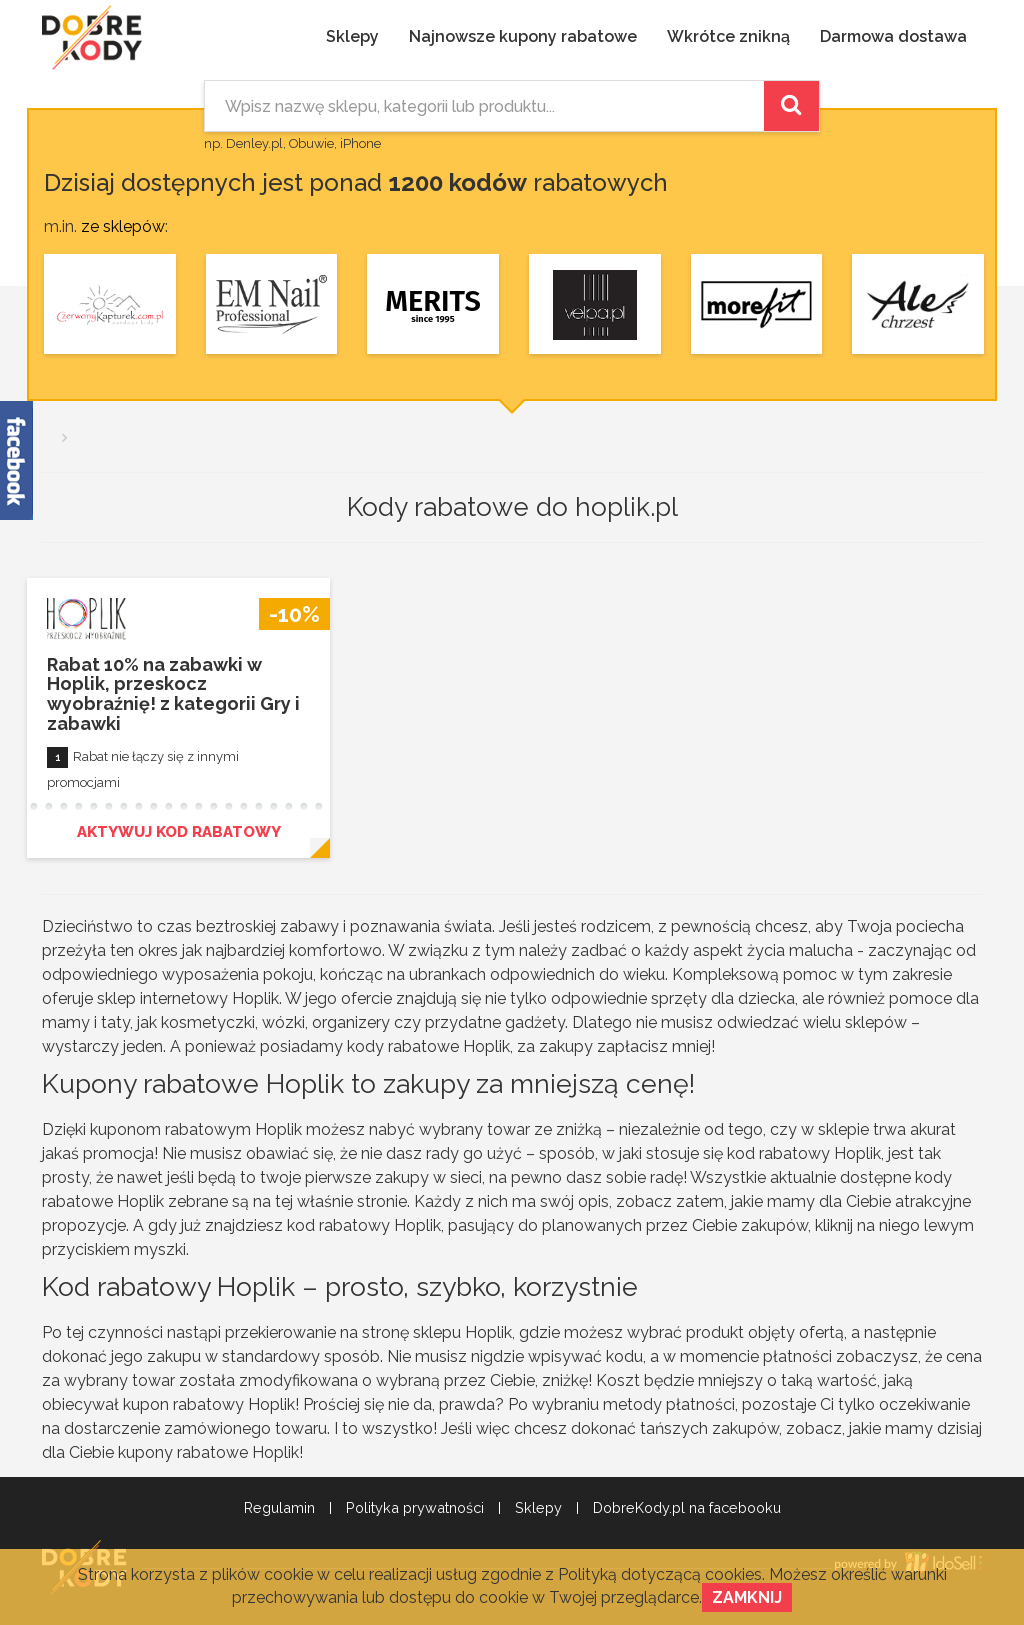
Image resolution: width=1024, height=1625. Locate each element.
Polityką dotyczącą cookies (660, 1574)
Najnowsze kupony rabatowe (523, 36)
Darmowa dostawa (893, 36)
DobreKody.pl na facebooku (687, 1508)
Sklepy (352, 36)
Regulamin (279, 1508)
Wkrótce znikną (728, 36)
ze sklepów (123, 226)
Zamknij (747, 1597)
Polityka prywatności (415, 1508)
